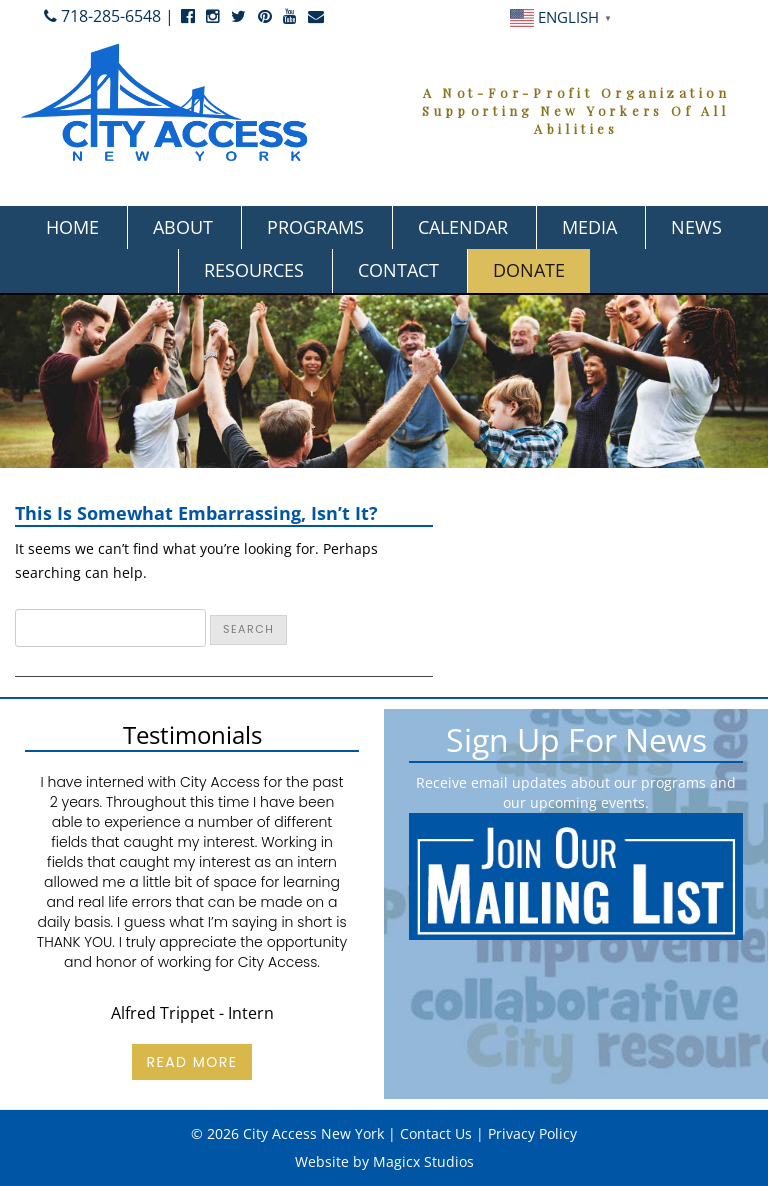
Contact (398, 270)
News (696, 227)
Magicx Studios (423, 1161)
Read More (191, 1062)
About (183, 227)
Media (589, 227)
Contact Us (436, 1133)
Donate (529, 270)
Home (72, 227)
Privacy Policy (532, 1133)
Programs (315, 227)
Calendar (463, 227)
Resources (254, 270)
